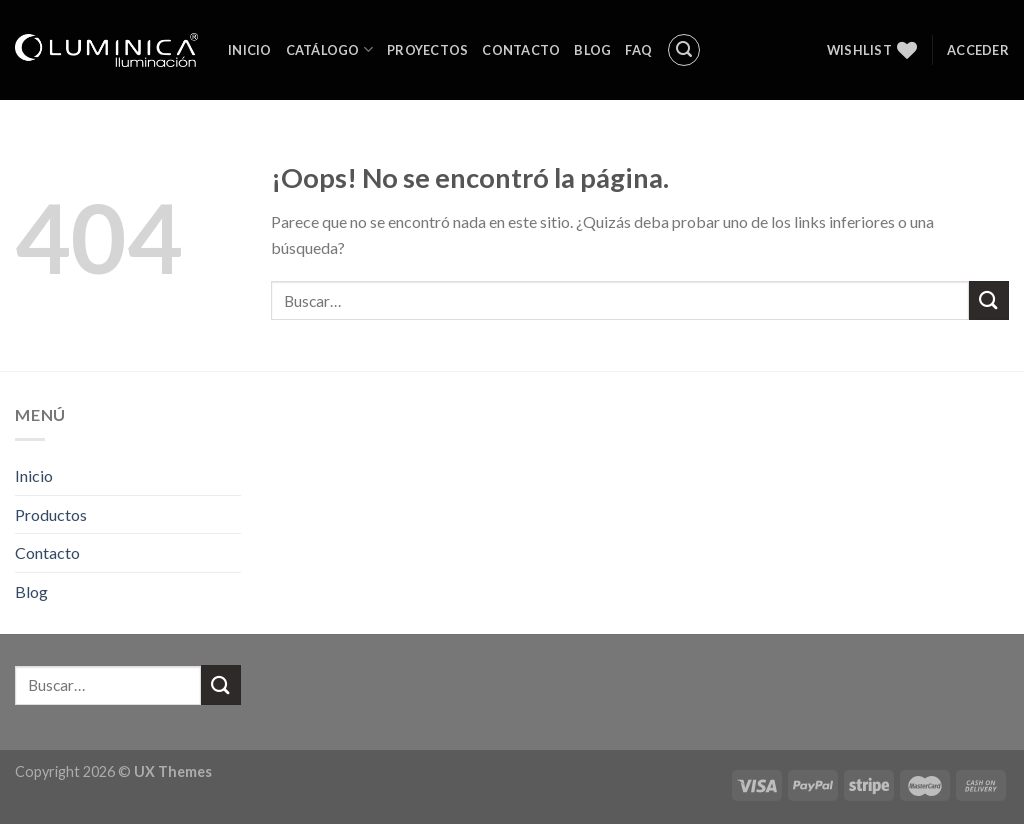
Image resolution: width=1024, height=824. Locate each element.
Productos (51, 514)
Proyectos (427, 50)
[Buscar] (684, 50)
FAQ (638, 50)
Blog (592, 50)
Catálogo (330, 49)
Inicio (250, 50)
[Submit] (989, 300)
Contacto (521, 50)
